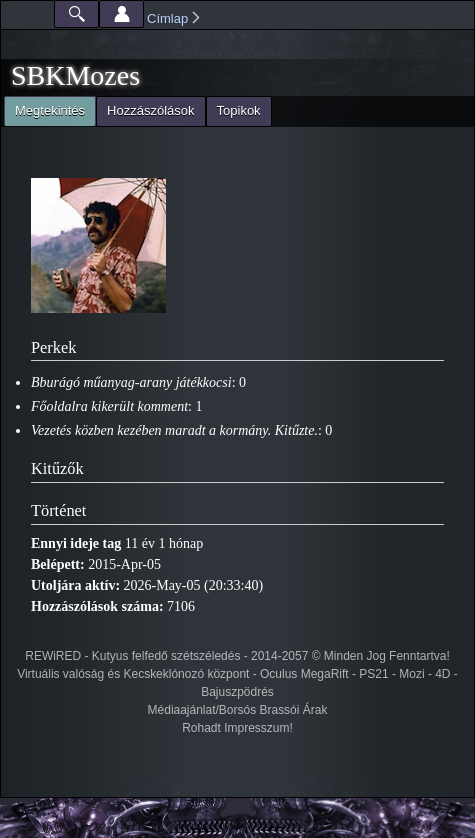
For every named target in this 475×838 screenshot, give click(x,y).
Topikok (239, 110)
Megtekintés (44, 108)
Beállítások (121, 14)
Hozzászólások (150, 110)
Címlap (167, 18)
